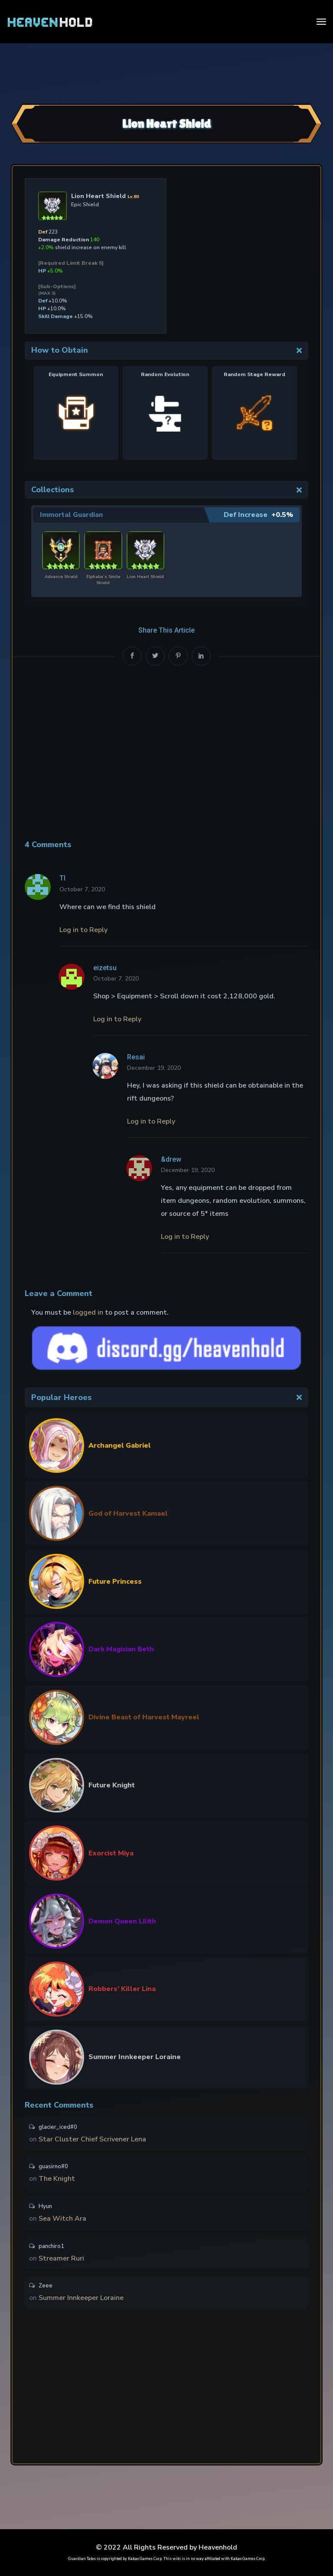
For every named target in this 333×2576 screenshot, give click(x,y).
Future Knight (111, 1783)
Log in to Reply (83, 929)
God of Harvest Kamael (128, 1512)
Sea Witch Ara (62, 2218)
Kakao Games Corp (145, 2558)
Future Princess (115, 1580)
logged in (88, 1311)
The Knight (57, 2178)
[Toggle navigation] (321, 22)
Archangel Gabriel (119, 1444)
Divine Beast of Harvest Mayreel (143, 1715)
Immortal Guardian (71, 515)
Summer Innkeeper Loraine (134, 2055)
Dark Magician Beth (121, 1647)
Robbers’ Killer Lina (122, 1987)
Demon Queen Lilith (122, 1919)
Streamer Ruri (61, 2259)
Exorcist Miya (111, 1851)
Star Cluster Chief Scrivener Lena (92, 2138)
